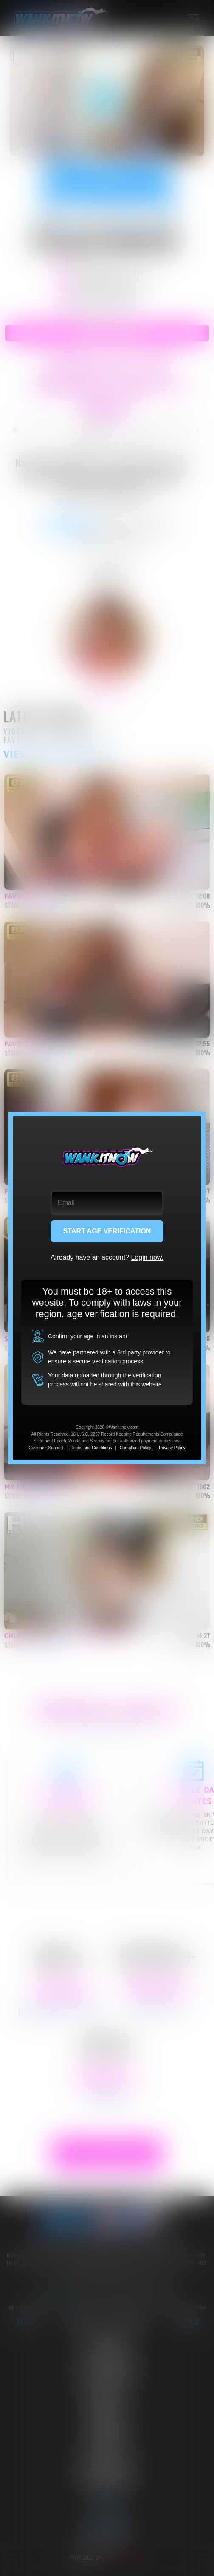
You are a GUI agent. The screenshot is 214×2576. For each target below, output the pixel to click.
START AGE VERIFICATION (107, 1231)
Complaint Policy (135, 1447)
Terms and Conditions (91, 1447)
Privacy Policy (172, 1447)
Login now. (147, 1257)
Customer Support (45, 1447)
